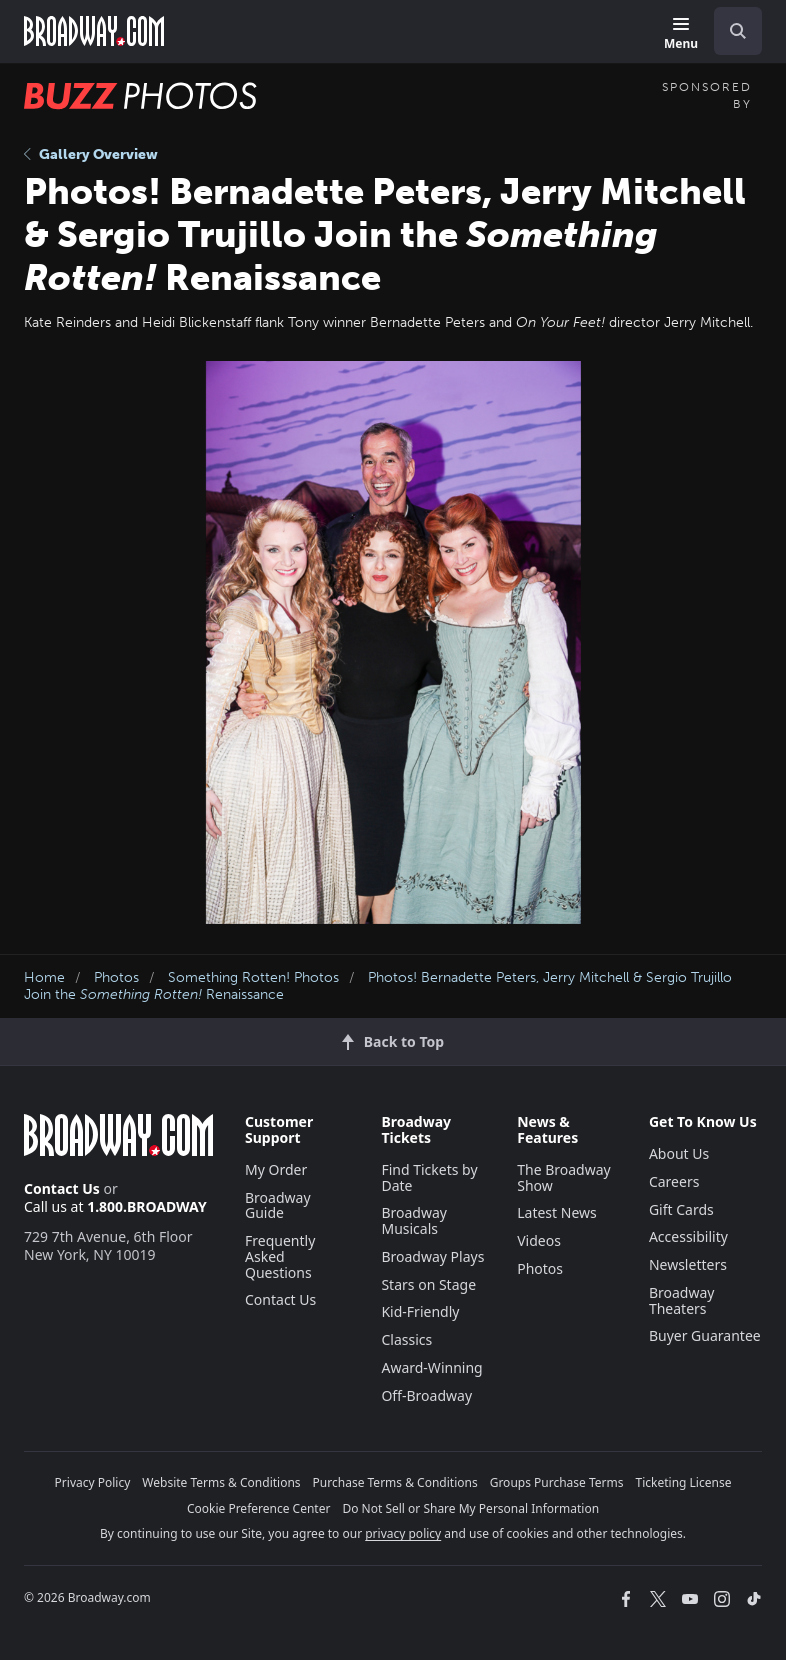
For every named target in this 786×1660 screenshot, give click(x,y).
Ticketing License (684, 1482)
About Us (679, 1153)
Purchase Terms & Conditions (395, 1482)
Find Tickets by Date (429, 1177)
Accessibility (688, 1236)
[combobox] (730, 31)
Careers (674, 1181)
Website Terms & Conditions (221, 1482)
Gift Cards (681, 1209)
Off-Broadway (426, 1395)
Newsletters (688, 1264)
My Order (276, 1169)
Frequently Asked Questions (280, 1256)
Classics (406, 1339)
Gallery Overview (91, 154)
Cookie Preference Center (259, 1508)
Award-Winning (431, 1367)
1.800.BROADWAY (147, 1206)
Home (44, 977)
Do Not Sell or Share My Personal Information (470, 1508)
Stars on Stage (428, 1284)
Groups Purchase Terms (557, 1482)
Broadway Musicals (414, 1220)
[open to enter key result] (738, 31)
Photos (116, 977)
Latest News (557, 1212)
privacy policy (403, 1533)
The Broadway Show (564, 1177)
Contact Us (62, 1188)
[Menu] (681, 34)
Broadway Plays (432, 1256)
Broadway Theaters (682, 1300)
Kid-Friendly (420, 1311)
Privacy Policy (93, 1482)
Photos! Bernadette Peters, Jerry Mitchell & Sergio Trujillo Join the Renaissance (378, 986)
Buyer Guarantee (705, 1335)
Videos (539, 1240)
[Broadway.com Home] (94, 31)
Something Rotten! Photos (253, 977)
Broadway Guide (278, 1205)
